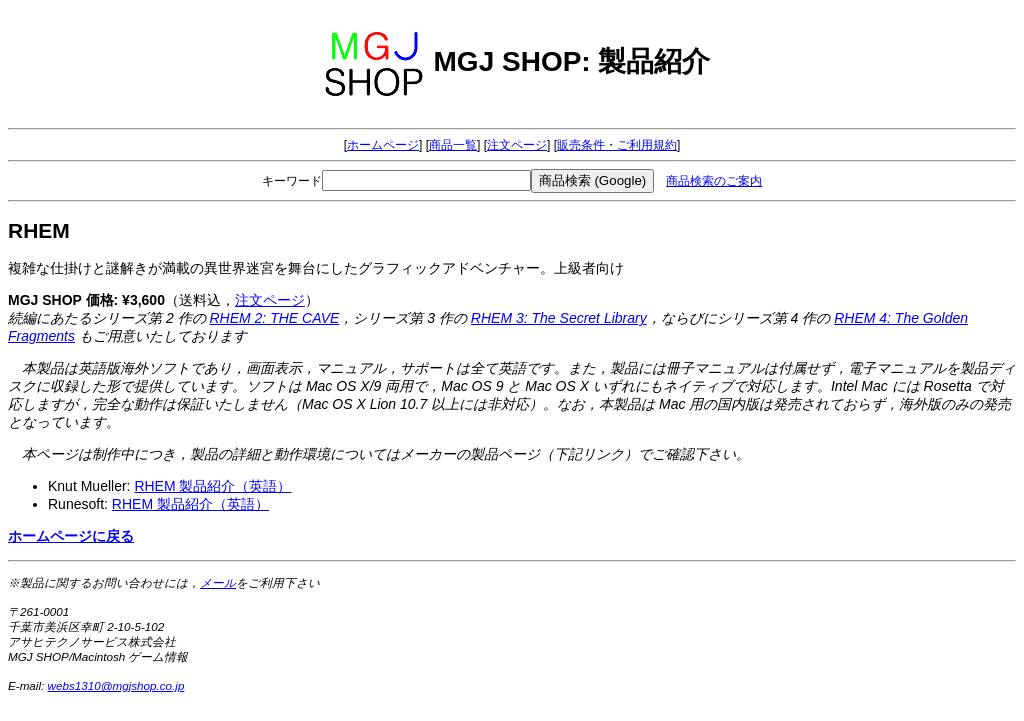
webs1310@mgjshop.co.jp (116, 685)
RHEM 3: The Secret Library (559, 318)
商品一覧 (453, 145)
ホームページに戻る (71, 536)
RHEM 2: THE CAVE (274, 318)
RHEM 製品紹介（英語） (212, 486)
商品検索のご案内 (714, 181)
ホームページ (383, 145)
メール (218, 582)
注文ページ (517, 145)
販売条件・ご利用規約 (617, 145)
